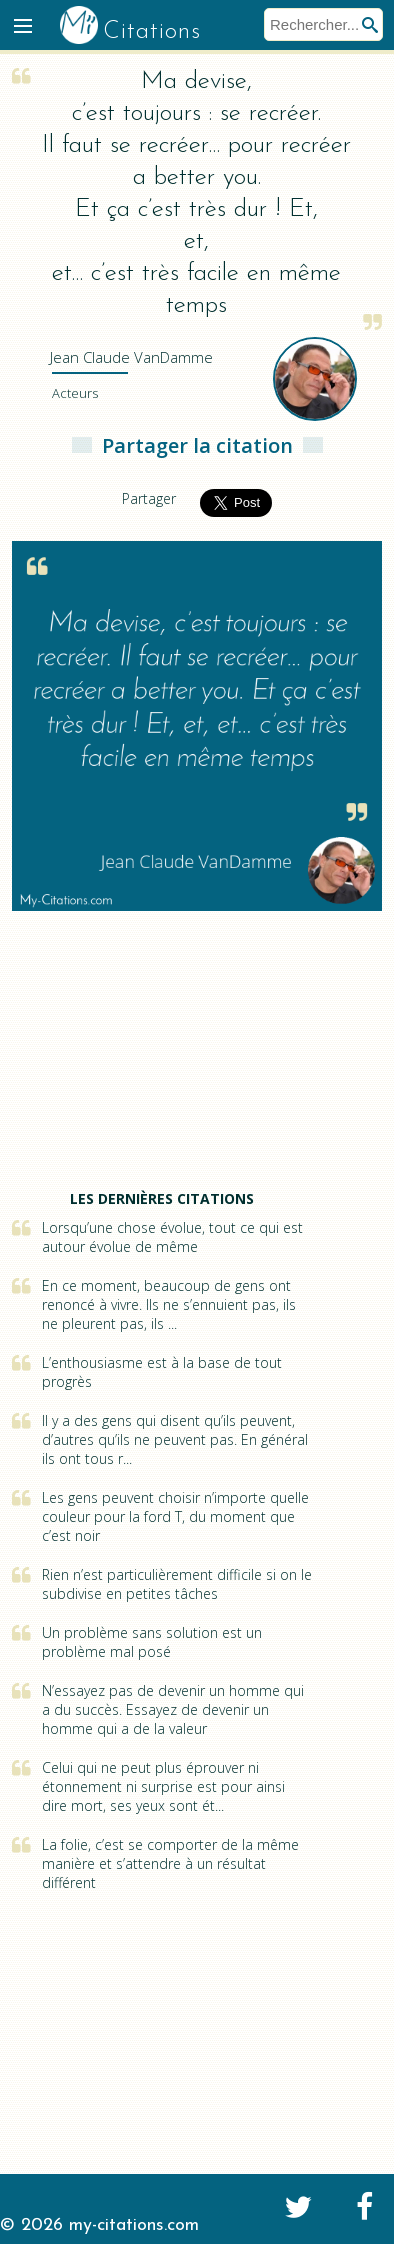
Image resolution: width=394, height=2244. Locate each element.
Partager (149, 498)
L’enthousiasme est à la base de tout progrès (162, 1372)
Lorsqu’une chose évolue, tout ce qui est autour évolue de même (172, 1237)
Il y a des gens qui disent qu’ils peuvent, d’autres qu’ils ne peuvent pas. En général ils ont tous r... (175, 1439)
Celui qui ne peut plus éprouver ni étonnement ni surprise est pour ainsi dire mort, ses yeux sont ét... (163, 1786)
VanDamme (131, 357)
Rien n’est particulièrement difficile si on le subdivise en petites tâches (177, 1584)
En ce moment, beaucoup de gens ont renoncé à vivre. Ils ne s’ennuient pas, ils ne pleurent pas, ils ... (169, 1304)
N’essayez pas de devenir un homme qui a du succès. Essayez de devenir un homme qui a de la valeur (173, 1709)
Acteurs (75, 393)
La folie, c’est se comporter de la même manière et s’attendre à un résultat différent (170, 1863)
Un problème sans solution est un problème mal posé (152, 1642)
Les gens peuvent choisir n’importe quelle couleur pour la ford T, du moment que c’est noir (175, 1516)
